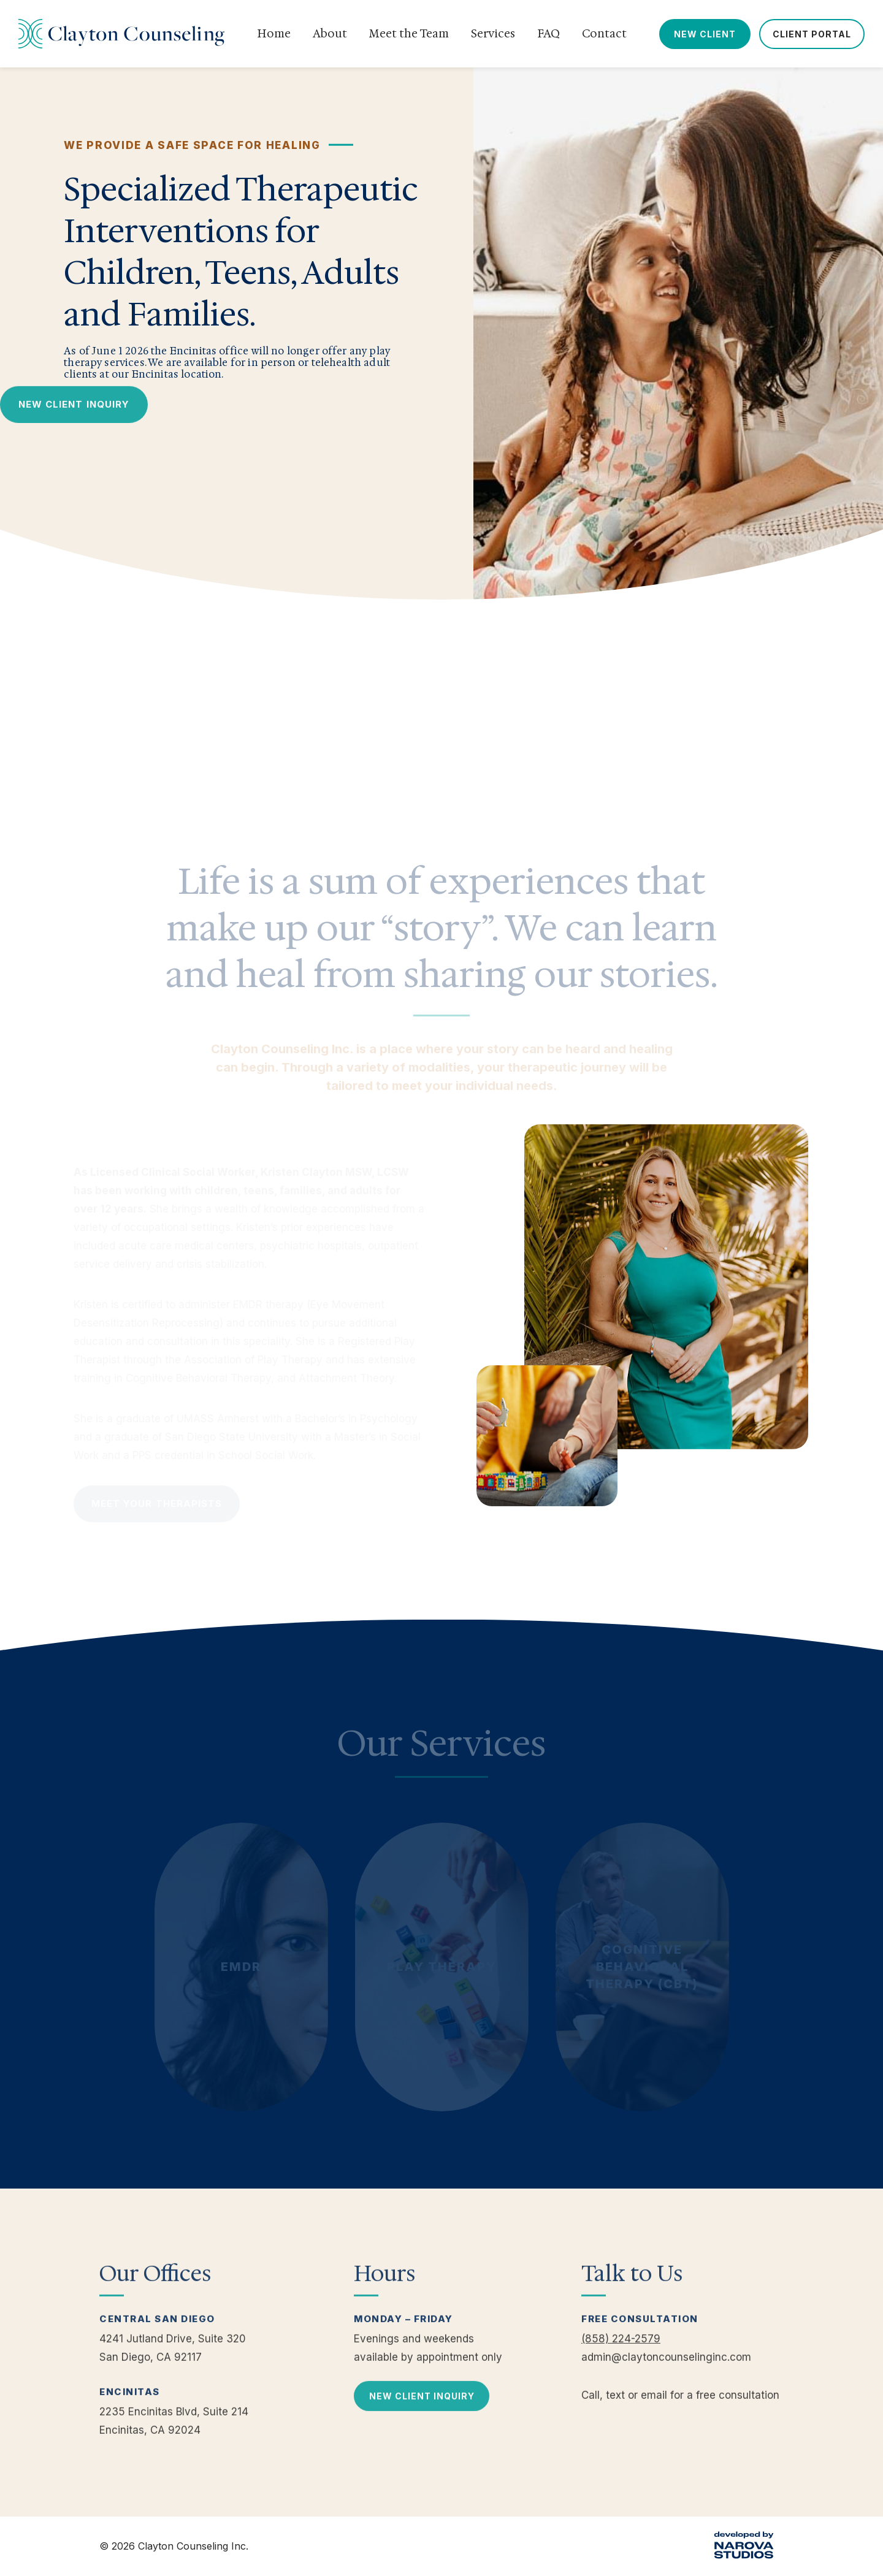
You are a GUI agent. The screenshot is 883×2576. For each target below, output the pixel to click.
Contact (604, 33)
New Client (705, 34)
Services (493, 33)
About (330, 33)
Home (274, 33)
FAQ (548, 33)
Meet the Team (409, 33)
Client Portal (812, 34)
